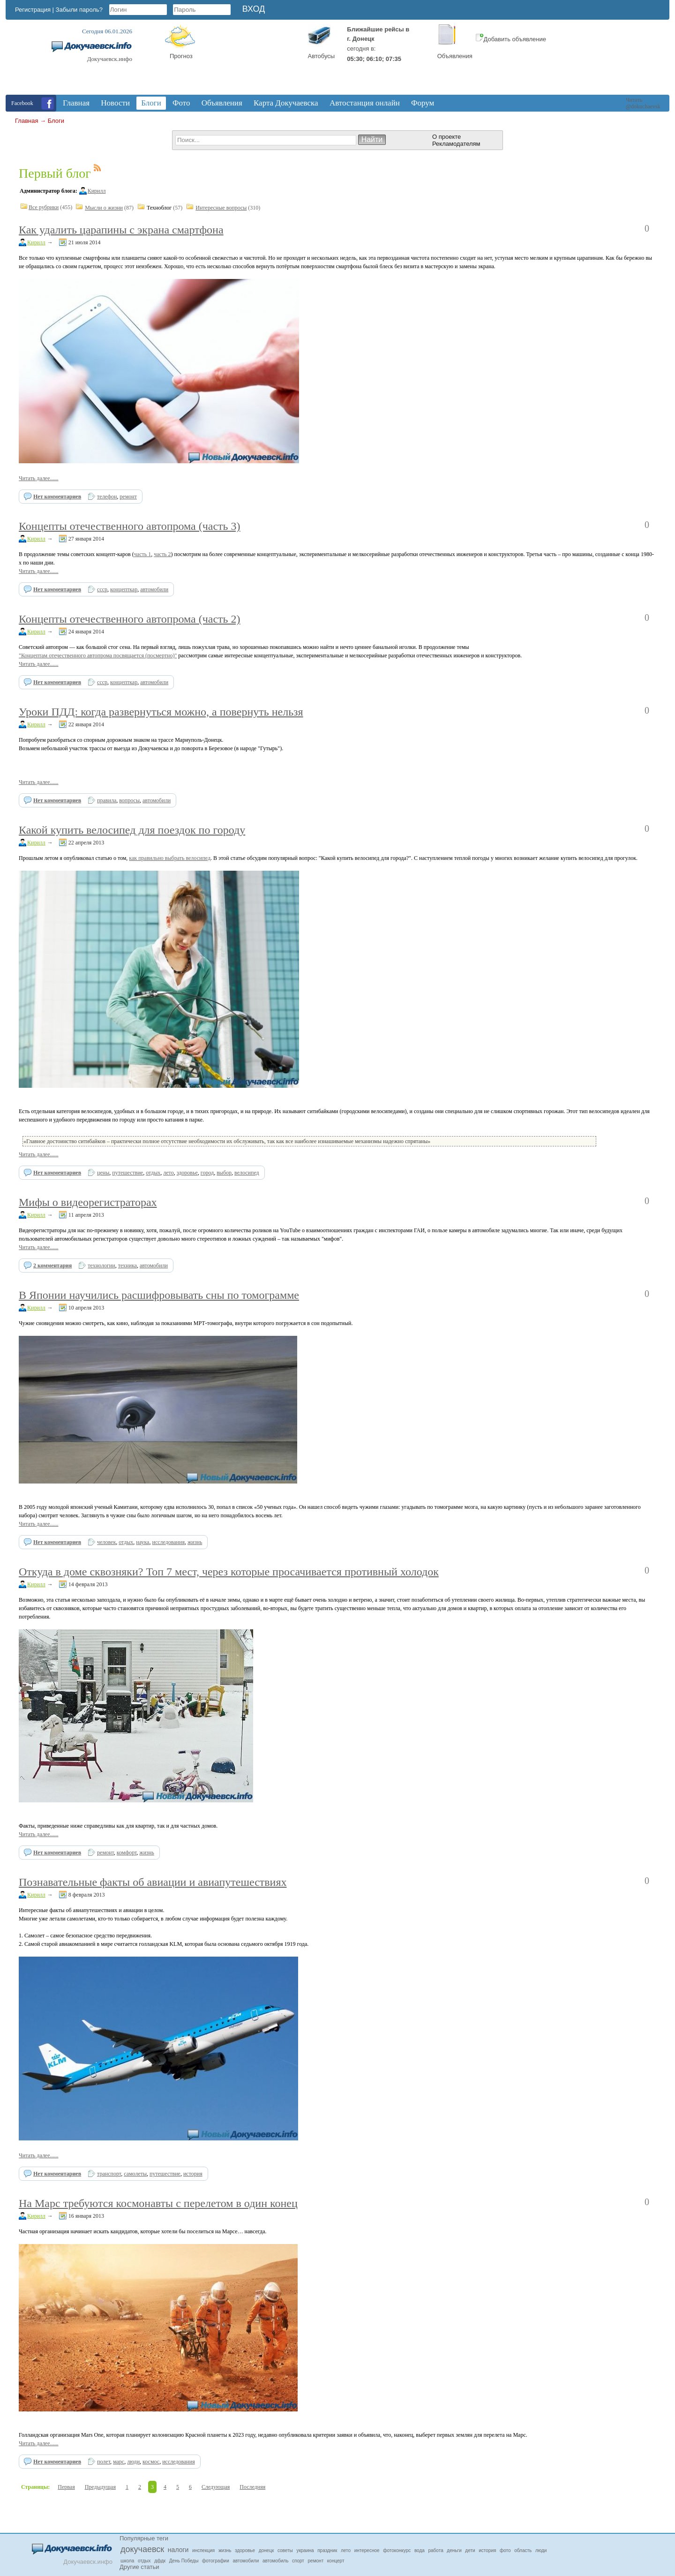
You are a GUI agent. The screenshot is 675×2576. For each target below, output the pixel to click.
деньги (454, 2550)
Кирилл (97, 191)
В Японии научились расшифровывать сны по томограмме (159, 1295)
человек (106, 1542)
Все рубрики (44, 207)
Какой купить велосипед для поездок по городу (132, 830)
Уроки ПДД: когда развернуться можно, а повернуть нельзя (161, 712)
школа (127, 2560)
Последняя (252, 2487)
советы (285, 2550)
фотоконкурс (397, 2550)
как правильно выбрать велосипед (169, 858)
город (207, 1172)
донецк (266, 2550)
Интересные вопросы (221, 207)
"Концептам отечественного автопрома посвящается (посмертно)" (98, 655)
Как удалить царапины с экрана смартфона (121, 230)
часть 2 (162, 554)
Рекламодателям (456, 143)
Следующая (216, 2487)
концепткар (123, 589)
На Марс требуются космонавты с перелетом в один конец (158, 2203)
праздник (327, 2550)
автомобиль (275, 2560)
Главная (26, 120)
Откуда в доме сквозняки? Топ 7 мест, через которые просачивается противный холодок (229, 1572)
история (192, 2173)
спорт (298, 2560)
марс (118, 2461)
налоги (178, 2549)
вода (419, 2550)
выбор (224, 1172)
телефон (107, 496)
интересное (367, 2550)
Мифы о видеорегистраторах (88, 1202)
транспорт (109, 2173)
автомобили (154, 589)
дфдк (159, 2560)
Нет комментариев (57, 496)
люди (133, 2461)
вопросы (129, 800)
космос (150, 2461)
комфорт (127, 1852)
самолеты (135, 2173)
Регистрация (33, 9)
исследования (168, 1542)
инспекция (203, 2550)
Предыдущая (100, 2487)
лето (168, 1172)
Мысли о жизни (104, 207)
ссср (102, 589)
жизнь (195, 1542)
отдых (153, 1172)
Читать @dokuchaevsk (643, 103)
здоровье (187, 1172)
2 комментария (52, 1265)
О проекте (446, 136)
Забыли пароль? (79, 9)
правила (106, 800)
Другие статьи (139, 2566)
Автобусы (321, 56)
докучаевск (142, 2549)
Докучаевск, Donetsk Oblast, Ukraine (254, 59)
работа (435, 2550)
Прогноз (181, 56)
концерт (336, 2560)
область (523, 2550)
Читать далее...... (39, 478)
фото (505, 2550)
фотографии (215, 2560)
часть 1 (142, 554)
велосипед (246, 1172)
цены (103, 1172)
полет (103, 2461)
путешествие (127, 1172)
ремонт (128, 496)
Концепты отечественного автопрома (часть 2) (129, 619)
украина (305, 2550)
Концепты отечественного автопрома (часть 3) (129, 526)
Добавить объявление (511, 39)
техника (127, 1265)
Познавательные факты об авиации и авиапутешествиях (153, 1882)
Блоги (56, 120)
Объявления (454, 56)
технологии (101, 1265)
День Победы (184, 2560)
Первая (66, 2487)
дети (470, 2550)
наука (142, 1542)
